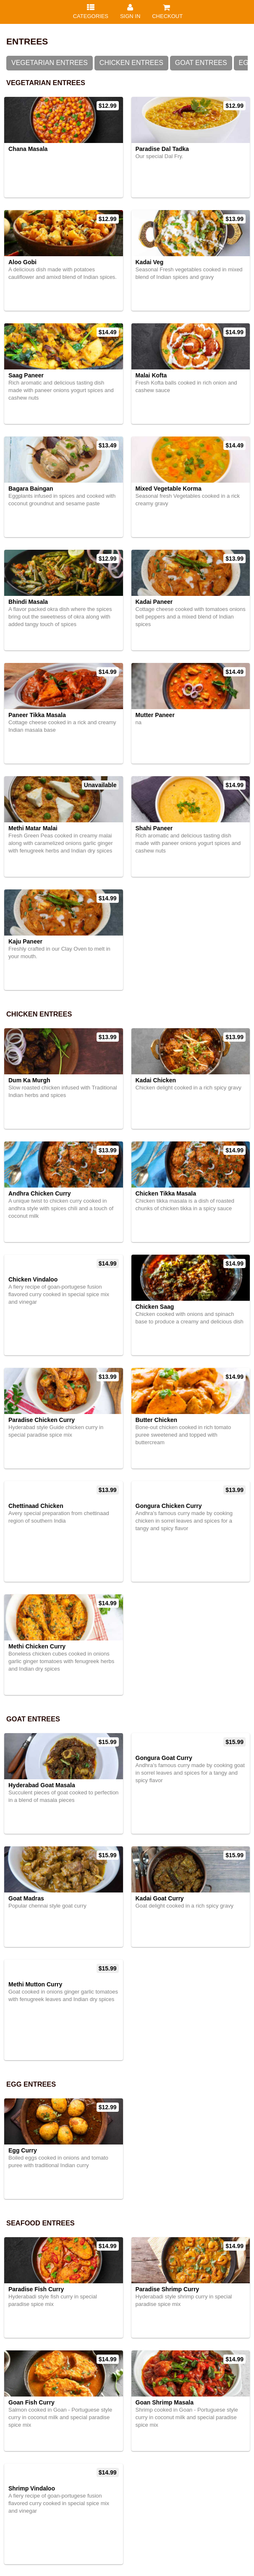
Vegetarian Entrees (49, 62)
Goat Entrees (201, 62)
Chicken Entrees (131, 62)
